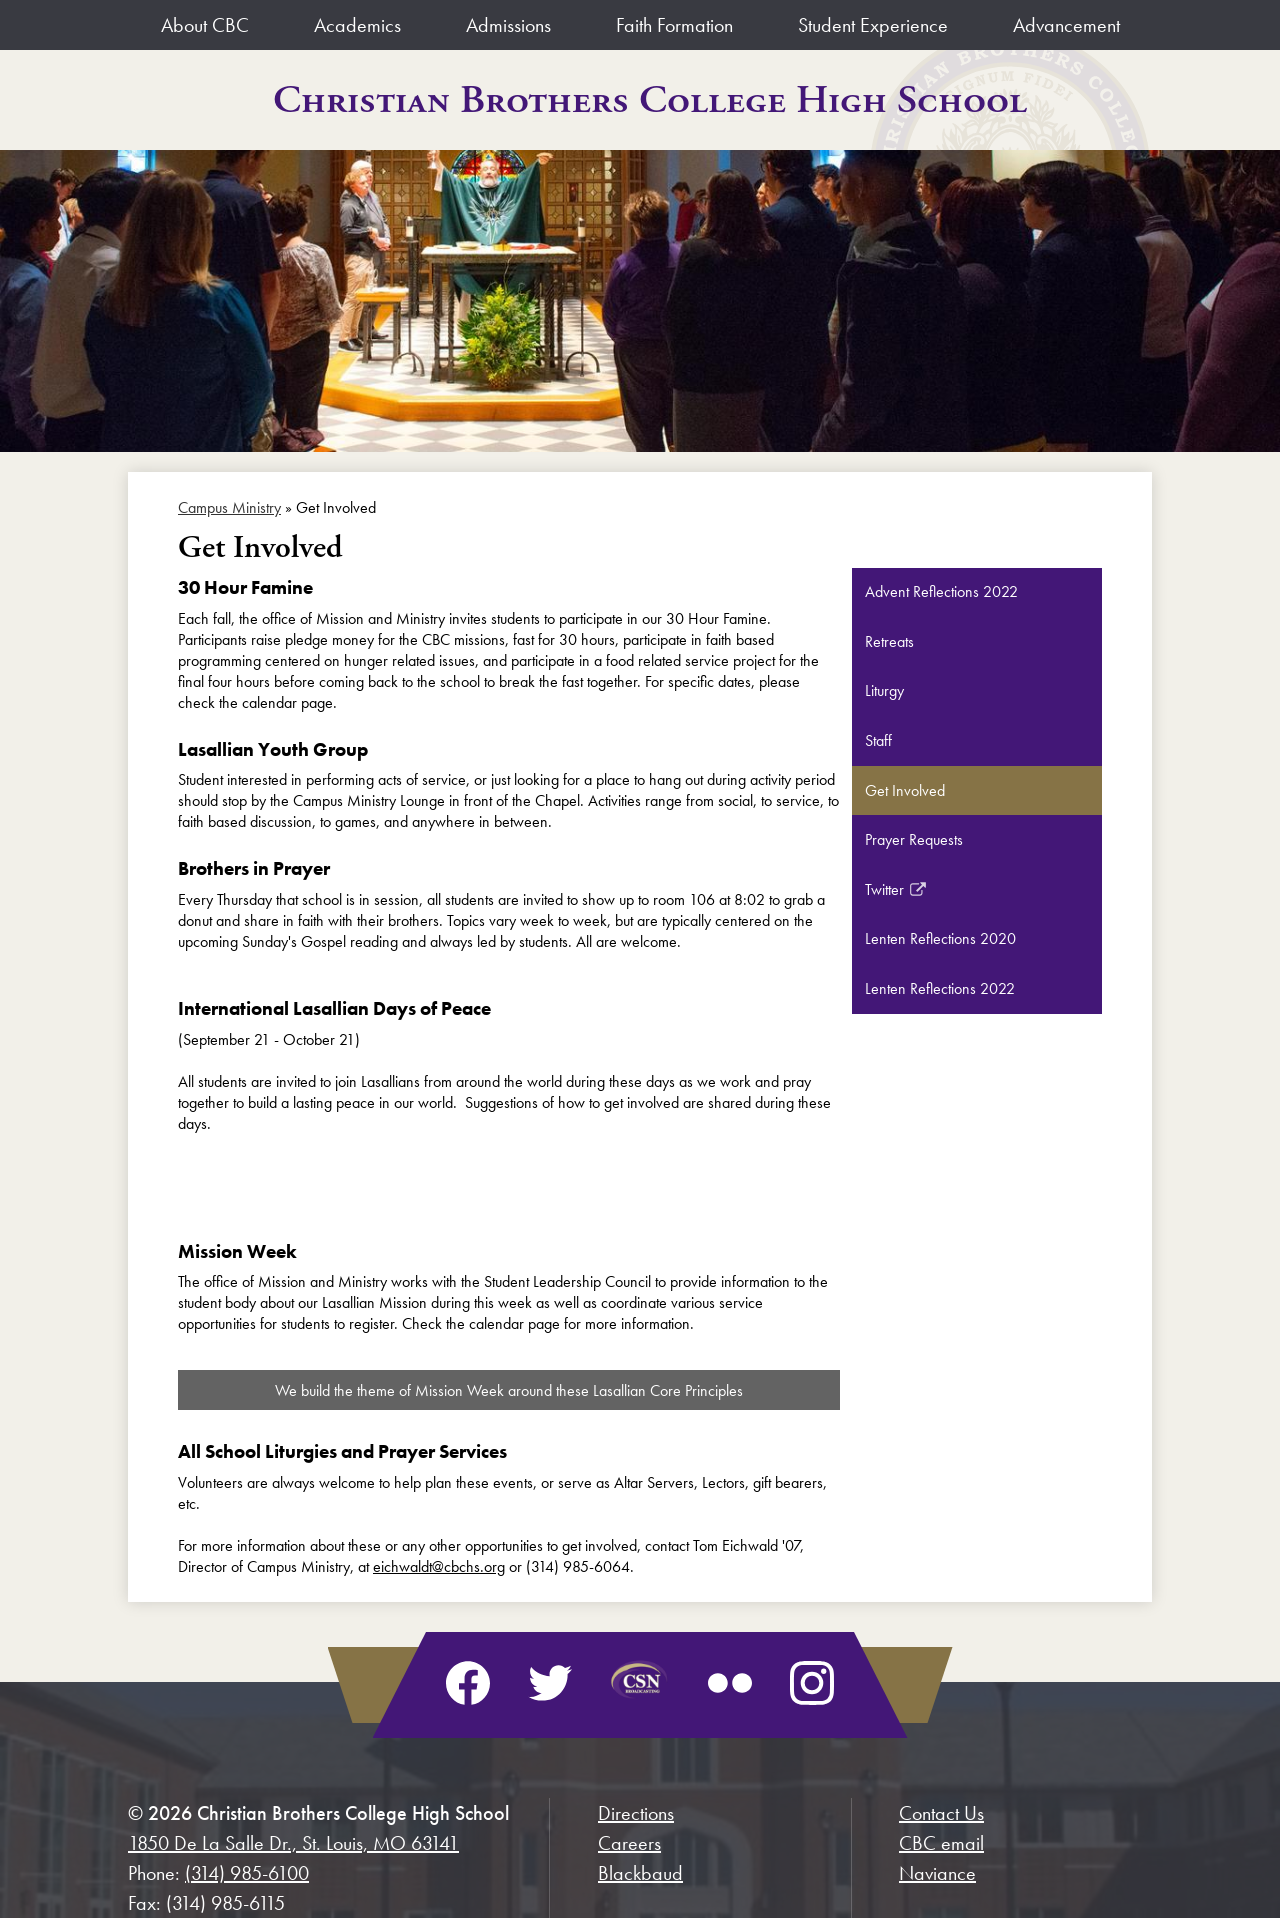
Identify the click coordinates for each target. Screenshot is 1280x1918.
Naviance (937, 1873)
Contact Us (941, 1813)
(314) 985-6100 (247, 1873)
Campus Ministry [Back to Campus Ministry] (229, 507)
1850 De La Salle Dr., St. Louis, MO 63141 (293, 1843)
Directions (636, 1813)
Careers (629, 1843)
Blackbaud (640, 1873)
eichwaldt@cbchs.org (439, 1566)
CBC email (941, 1843)
